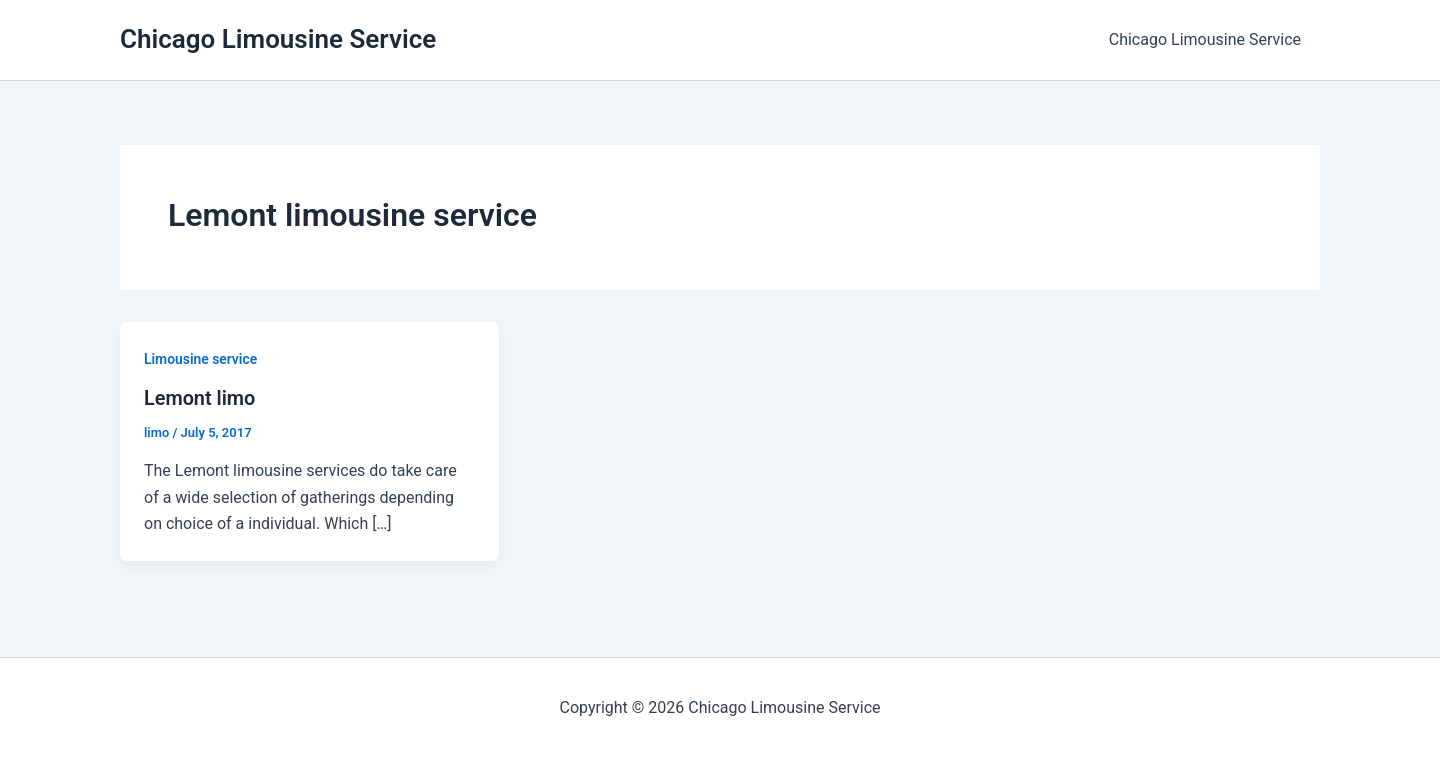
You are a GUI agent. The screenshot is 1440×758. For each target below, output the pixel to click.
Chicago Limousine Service (278, 39)
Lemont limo (200, 398)
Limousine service (201, 359)
